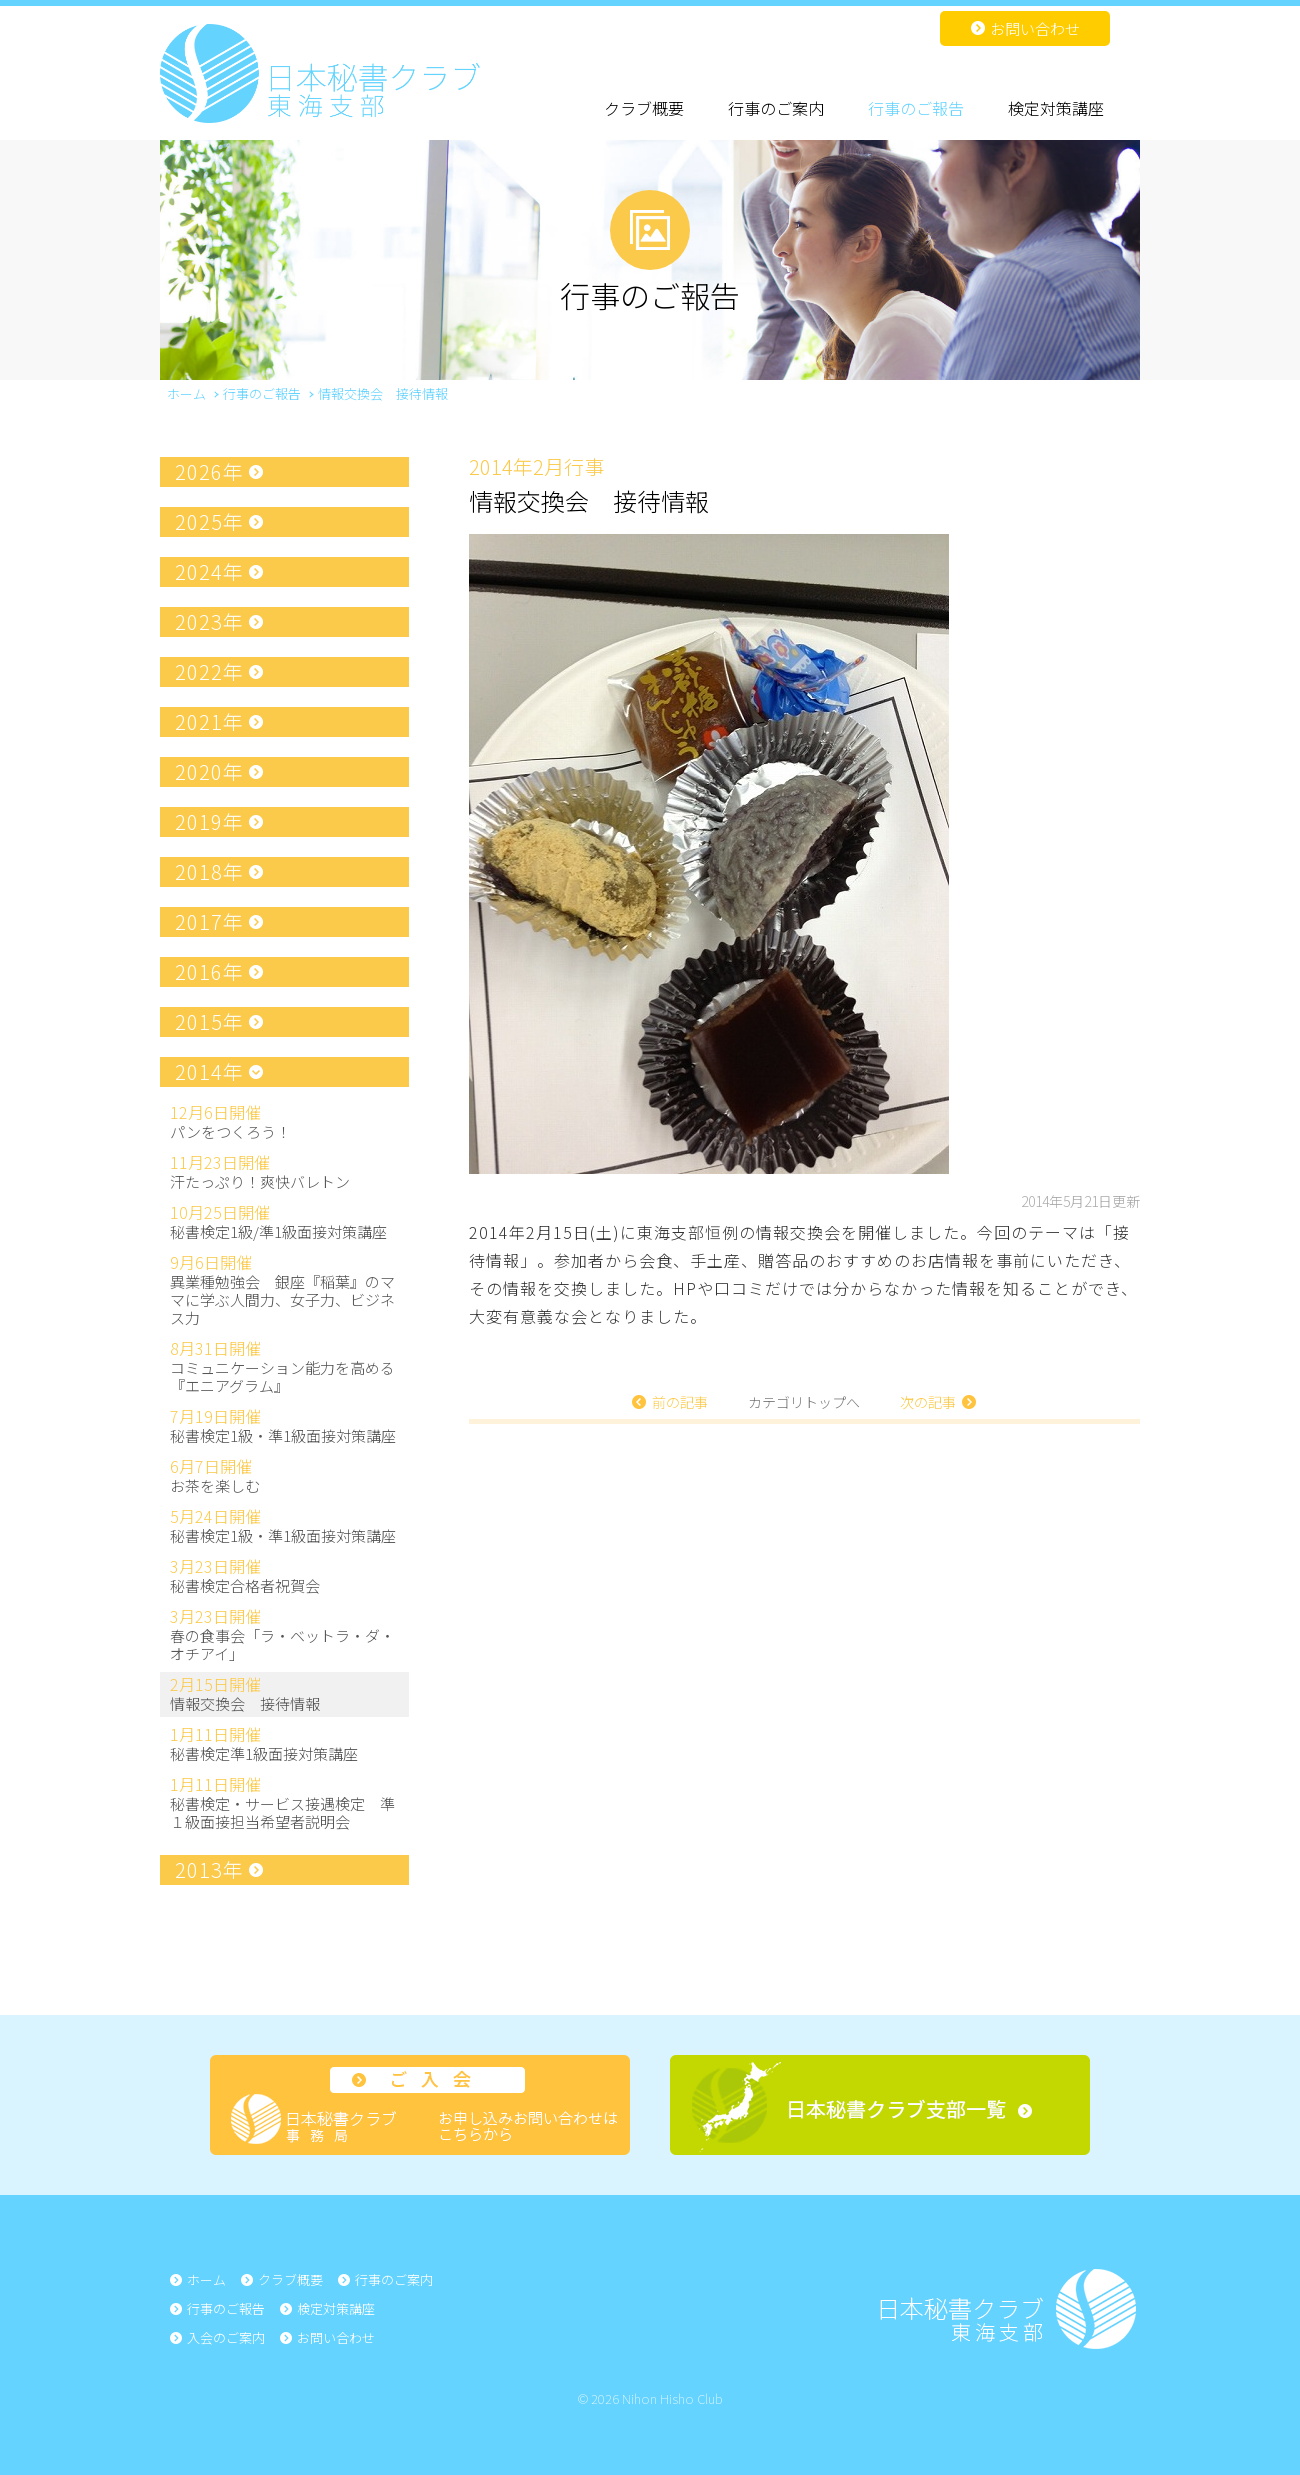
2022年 (209, 671)
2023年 (209, 621)
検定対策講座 (1056, 108)
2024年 (209, 571)
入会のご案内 (226, 2337)
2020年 (209, 771)
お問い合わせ (1035, 28)
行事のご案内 (776, 108)
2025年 (209, 521)
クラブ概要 (644, 108)
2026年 (209, 471)
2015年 (209, 1021)
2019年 (209, 821)
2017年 (209, 921)
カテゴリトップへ (804, 1402)
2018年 (209, 871)
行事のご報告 (916, 108)
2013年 (209, 1869)
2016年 (209, 971)
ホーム (206, 2279)
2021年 (209, 721)
